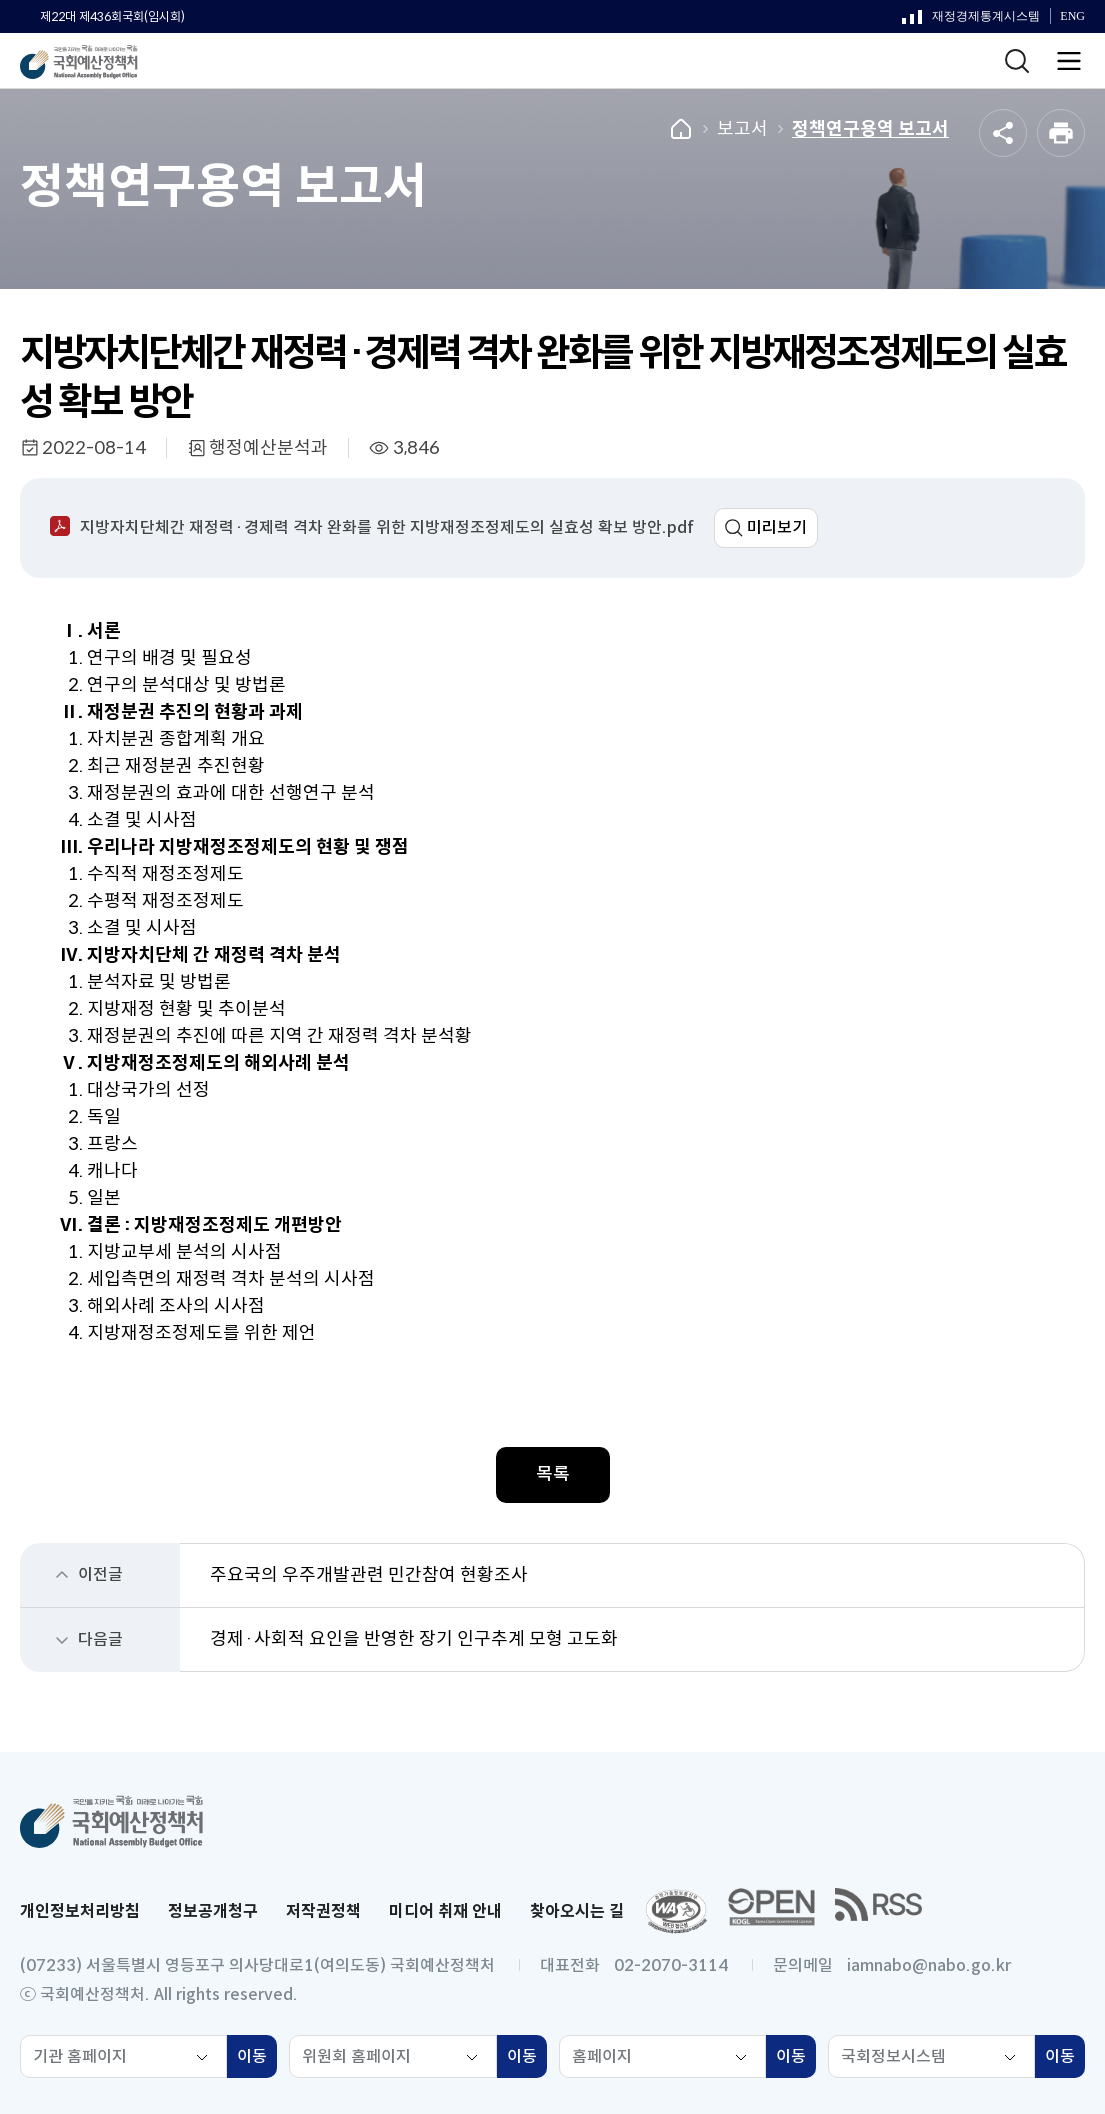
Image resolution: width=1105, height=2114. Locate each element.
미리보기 (777, 527)
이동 (257, 2059)
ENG (1072, 16)
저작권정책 (323, 1911)
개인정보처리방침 (80, 1911)
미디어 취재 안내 (445, 1911)
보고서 (742, 129)
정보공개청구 (213, 1911)
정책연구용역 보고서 (870, 129)
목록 (553, 1474)
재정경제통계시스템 (971, 21)
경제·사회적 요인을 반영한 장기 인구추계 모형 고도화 (414, 1639)
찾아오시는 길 (577, 1911)
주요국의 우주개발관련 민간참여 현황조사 (369, 1575)
